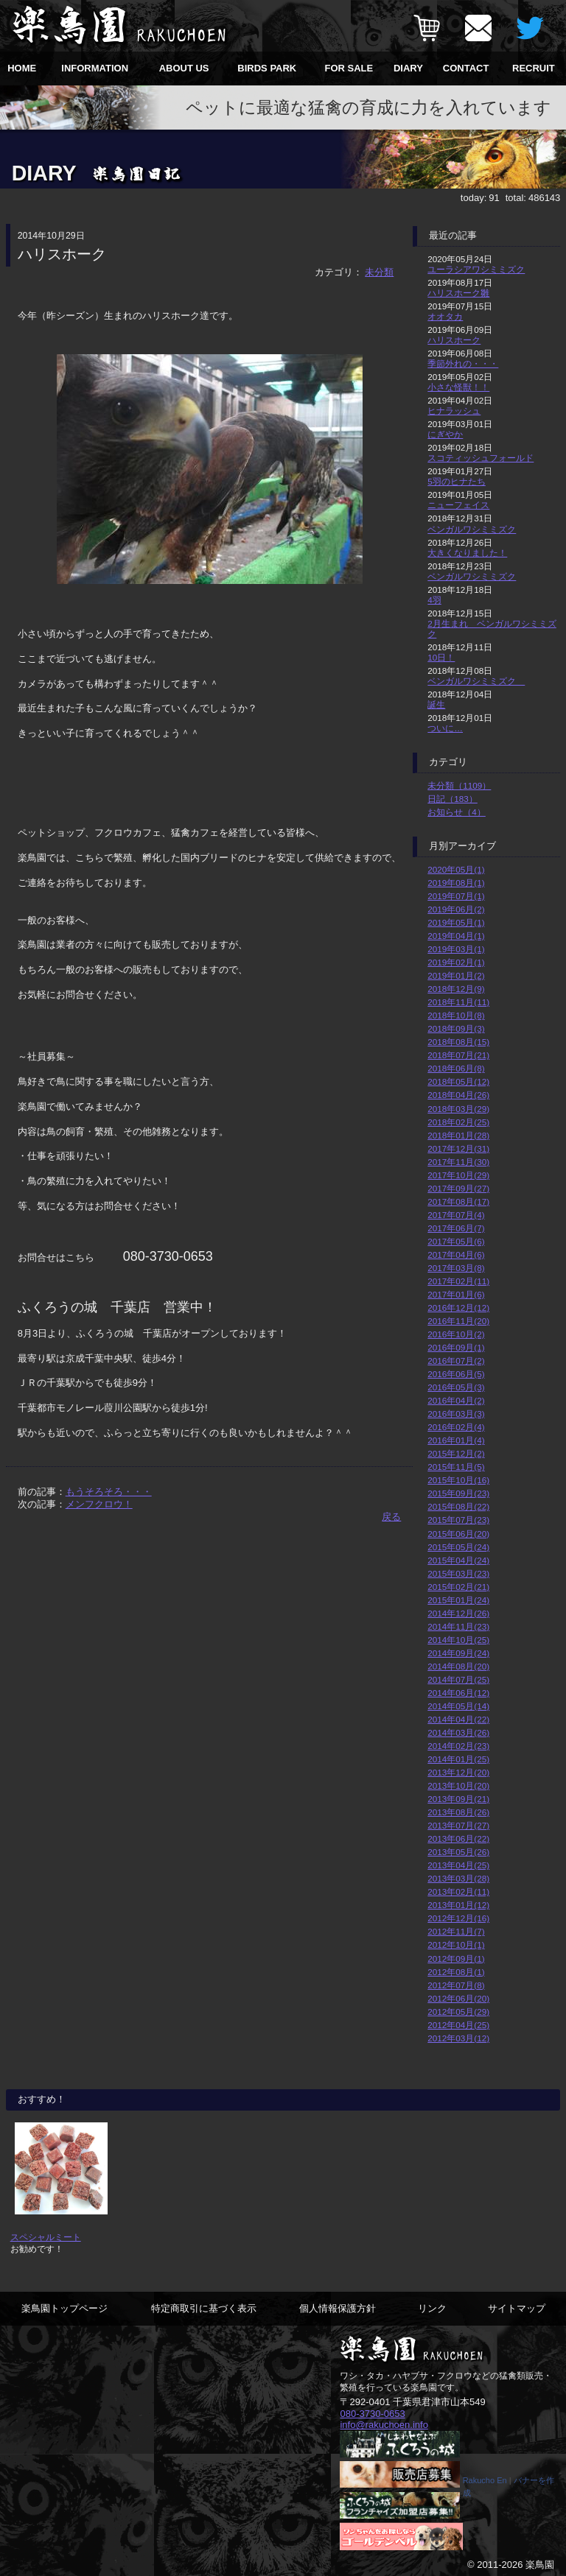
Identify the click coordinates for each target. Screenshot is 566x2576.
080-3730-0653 (372, 2412)
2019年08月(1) (455, 882)
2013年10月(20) (458, 1785)
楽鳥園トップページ (64, 2308)
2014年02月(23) (458, 1745)
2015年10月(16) (458, 1480)
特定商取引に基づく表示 (203, 2308)
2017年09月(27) (458, 1188)
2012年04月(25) (458, 2025)
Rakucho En (485, 2480)
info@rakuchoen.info (383, 2423)
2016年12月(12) (458, 1307)
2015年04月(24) (458, 1560)
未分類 (379, 272)
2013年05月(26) (458, 1852)
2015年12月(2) (455, 1453)
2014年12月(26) (458, 1613)
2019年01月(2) (455, 975)
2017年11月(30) (458, 1161)
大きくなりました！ (467, 552)
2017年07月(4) (455, 1215)
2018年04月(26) (458, 1094)
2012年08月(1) (455, 1972)
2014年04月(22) (458, 1719)
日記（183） (452, 798)
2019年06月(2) (455, 909)
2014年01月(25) (458, 1759)
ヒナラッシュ (454, 410)
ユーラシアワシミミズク (476, 269)
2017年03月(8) (455, 1268)
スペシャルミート (45, 2237)
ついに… (445, 728)
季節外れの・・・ (462, 363)
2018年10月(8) (455, 1015)
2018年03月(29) (458, 1108)
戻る (391, 1516)
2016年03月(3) (455, 1413)
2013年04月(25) (458, 1865)
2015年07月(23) (458, 1519)
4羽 (434, 600)
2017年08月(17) (458, 1201)
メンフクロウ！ (99, 1504)
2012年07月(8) (455, 1985)
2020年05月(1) (455, 869)
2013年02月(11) (458, 1891)
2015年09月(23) (458, 1493)
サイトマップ (516, 2308)
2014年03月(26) (458, 1732)
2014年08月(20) (458, 1666)
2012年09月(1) (455, 1958)
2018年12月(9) (455, 988)
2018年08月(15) (458, 1041)
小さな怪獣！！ (458, 387)
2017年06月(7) (455, 1228)
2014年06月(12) (458, 1692)
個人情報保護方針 (337, 2308)
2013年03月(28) (458, 1878)
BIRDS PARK (266, 68)
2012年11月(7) (455, 1931)
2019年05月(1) (455, 922)
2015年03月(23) (458, 1573)
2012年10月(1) (455, 1944)
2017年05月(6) (455, 1241)
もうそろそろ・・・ (109, 1491)
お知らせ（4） (456, 812)
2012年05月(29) (458, 2011)
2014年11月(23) (458, 1626)
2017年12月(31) (458, 1148)
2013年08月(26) (458, 1812)
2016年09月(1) (455, 1347)
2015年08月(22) (458, 1506)
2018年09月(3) (455, 1028)
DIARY (408, 68)
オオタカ (445, 316)
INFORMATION (94, 68)
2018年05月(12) (458, 1081)
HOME (21, 68)
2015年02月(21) (458, 1586)
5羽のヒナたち (456, 481)
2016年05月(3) (455, 1387)
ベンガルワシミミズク (471, 529)
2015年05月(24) (458, 1547)
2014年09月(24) (458, 1653)
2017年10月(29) (458, 1175)
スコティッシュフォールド (480, 457)
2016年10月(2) (455, 1334)
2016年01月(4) (455, 1440)
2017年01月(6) (455, 1294)
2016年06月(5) (455, 1374)
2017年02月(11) (458, 1281)
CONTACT (466, 68)
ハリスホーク (454, 340)
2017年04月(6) (455, 1254)
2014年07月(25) (458, 1679)
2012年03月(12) (458, 2038)
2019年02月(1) (455, 962)
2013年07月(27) (458, 1825)
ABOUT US (184, 68)
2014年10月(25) (458, 1639)
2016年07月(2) (455, 1360)
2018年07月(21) (458, 1055)
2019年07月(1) (455, 896)
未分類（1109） (459, 785)
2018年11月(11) (458, 1002)
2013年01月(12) (458, 1905)
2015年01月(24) (458, 1600)
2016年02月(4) (455, 1427)
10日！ (441, 657)
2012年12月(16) (458, 1918)
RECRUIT (533, 68)
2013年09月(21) (458, 1798)
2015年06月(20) (458, 1533)
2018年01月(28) (458, 1135)
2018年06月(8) (455, 1068)
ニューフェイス (458, 505)
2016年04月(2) (455, 1400)
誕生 (436, 704)
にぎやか (445, 434)
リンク (432, 2308)
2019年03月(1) (455, 949)
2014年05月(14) (458, 1706)
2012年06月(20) (458, 1998)
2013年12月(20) (458, 1772)
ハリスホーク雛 (458, 293)
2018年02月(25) (458, 1122)
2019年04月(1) (455, 935)
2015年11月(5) (455, 1466)
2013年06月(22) (458, 1838)
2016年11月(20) (458, 1321)
